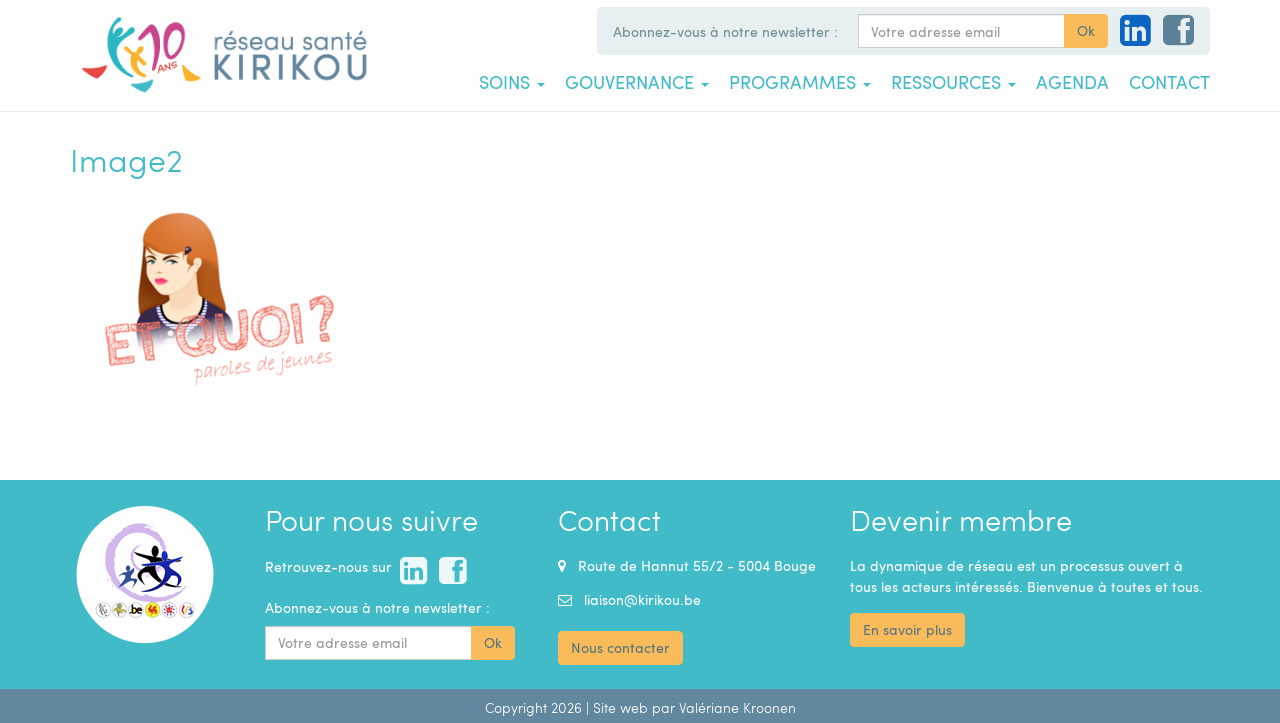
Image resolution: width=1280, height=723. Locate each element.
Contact (1169, 82)
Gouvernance (637, 82)
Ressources (953, 82)
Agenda (1072, 82)
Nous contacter (620, 647)
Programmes (800, 82)
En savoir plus (907, 629)
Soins (512, 82)
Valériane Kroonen (737, 707)
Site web (620, 707)
